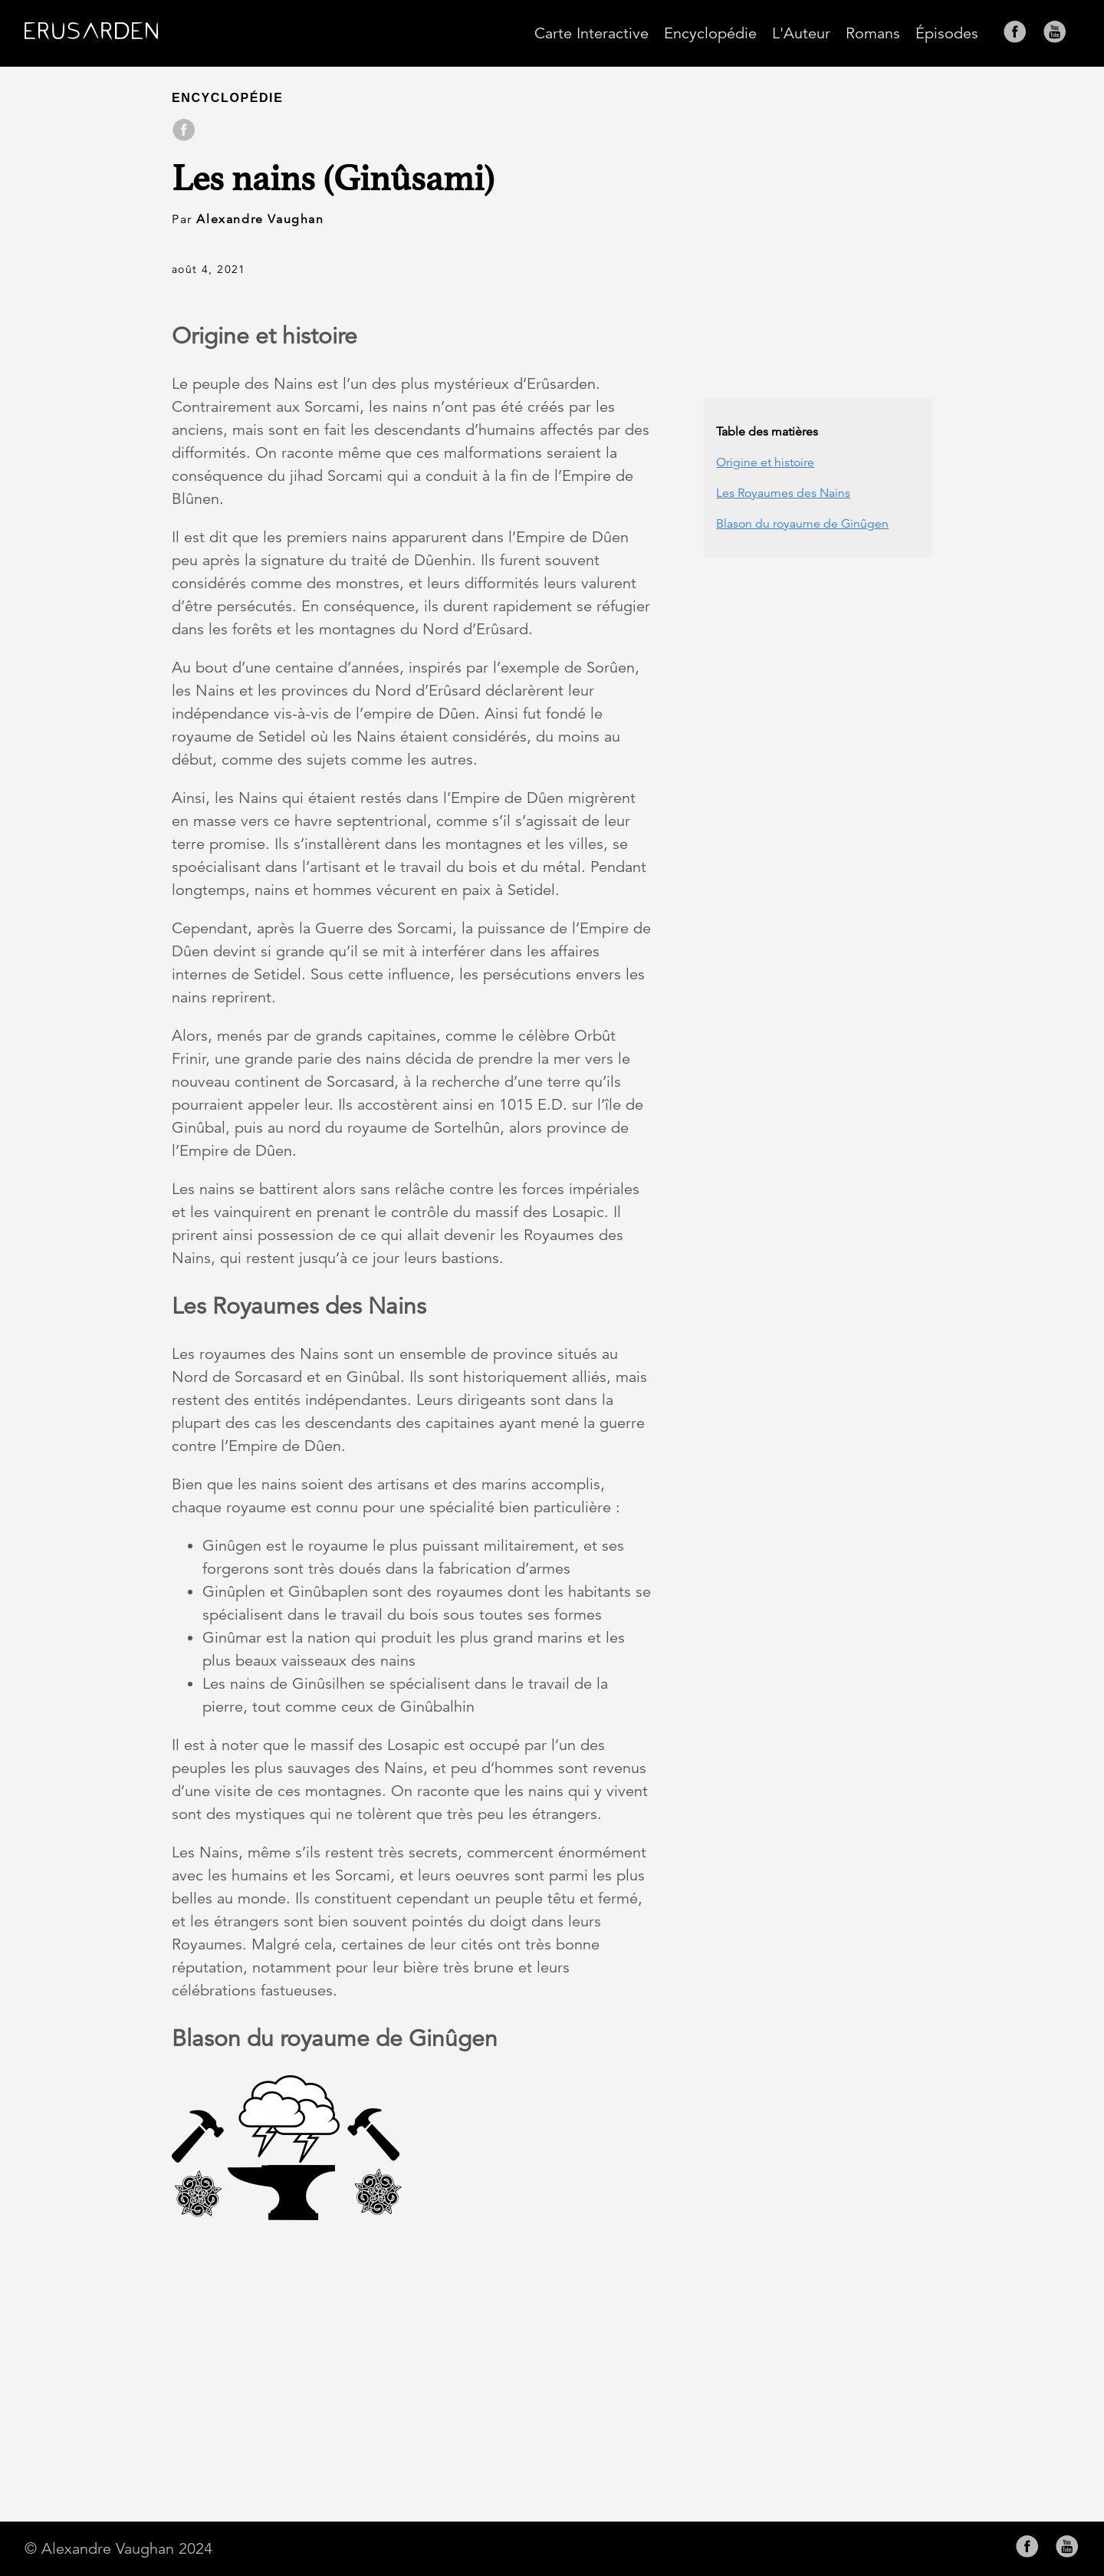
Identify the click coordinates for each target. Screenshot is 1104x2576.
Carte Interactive (591, 33)
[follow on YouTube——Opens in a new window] (1059, 33)
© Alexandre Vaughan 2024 (118, 2548)
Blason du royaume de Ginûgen (802, 523)
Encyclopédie (710, 33)
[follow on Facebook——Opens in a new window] (1020, 33)
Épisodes (946, 33)
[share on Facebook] (184, 131)
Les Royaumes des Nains (783, 493)
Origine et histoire (765, 462)
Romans (873, 33)
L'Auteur (801, 33)
